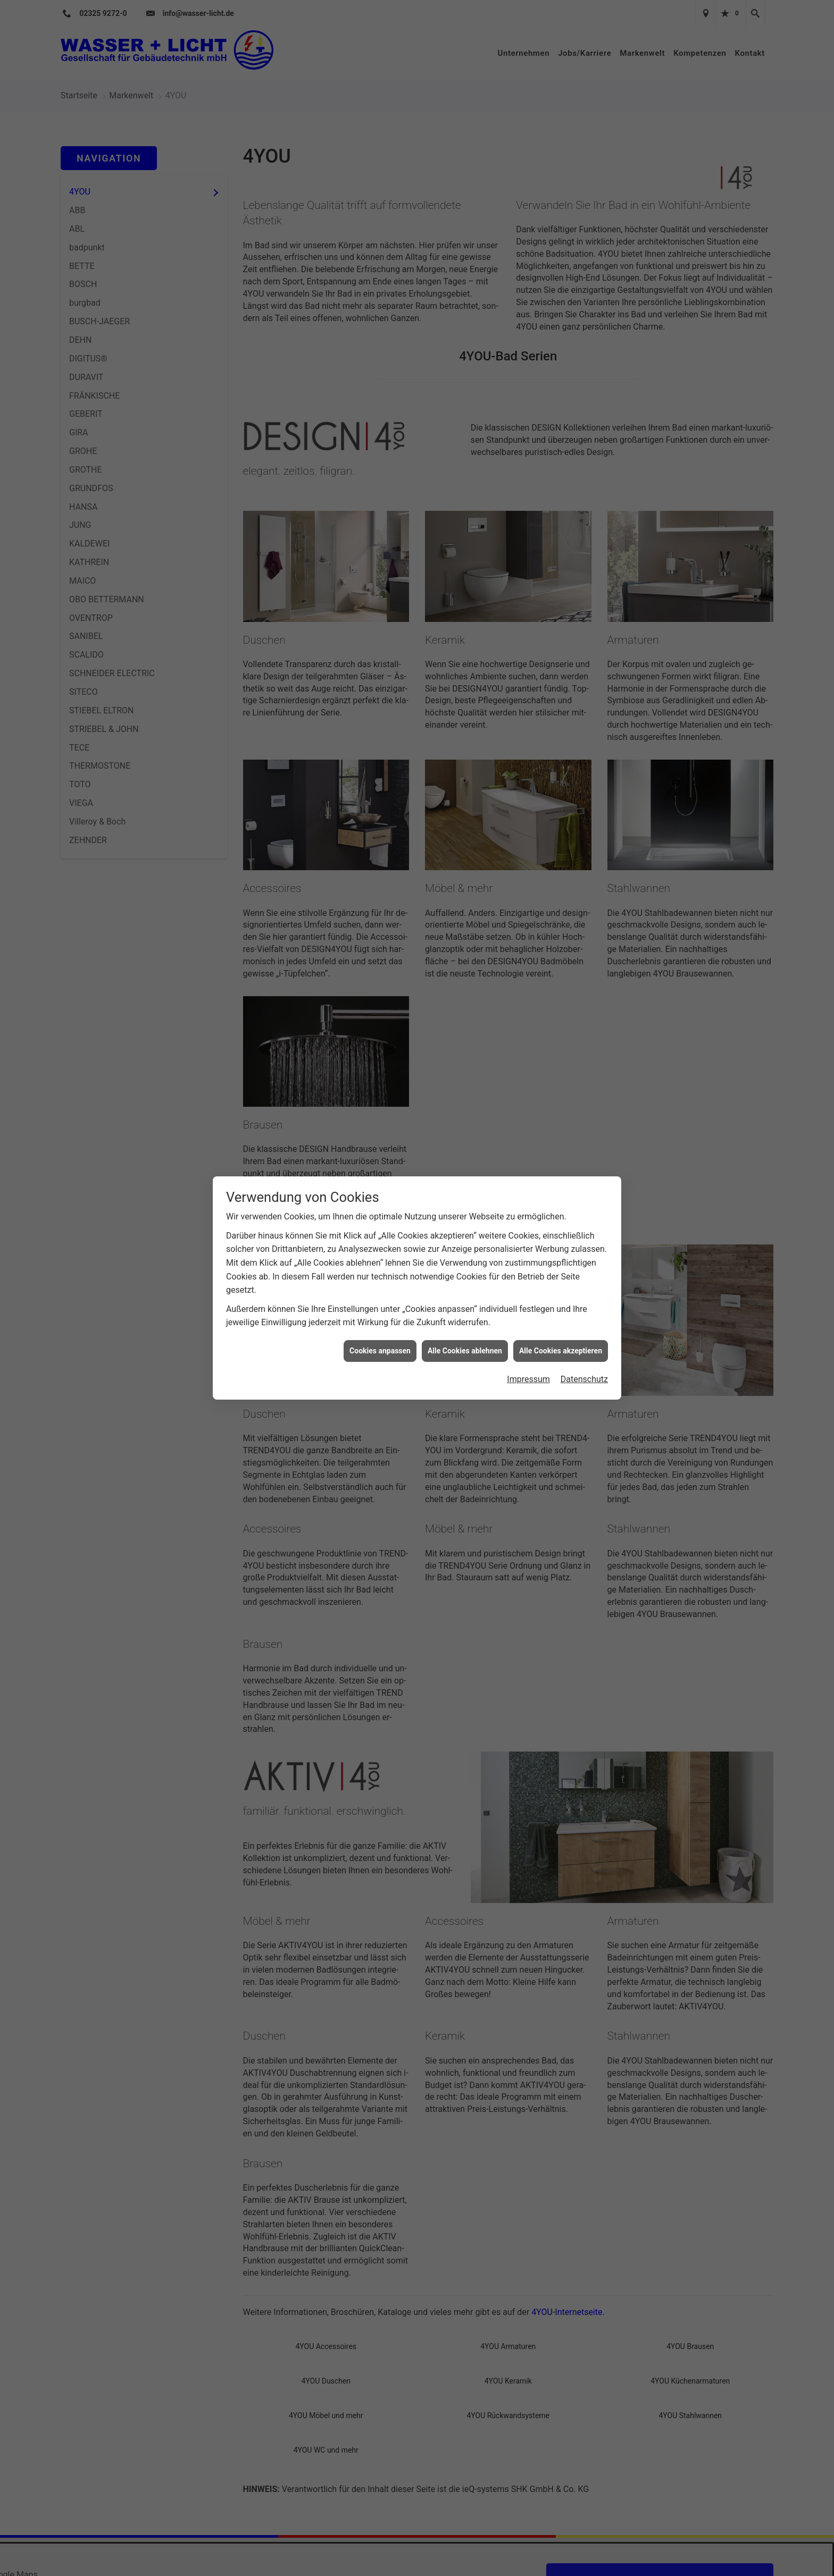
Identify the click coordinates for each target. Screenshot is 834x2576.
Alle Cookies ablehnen (465, 1350)
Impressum (528, 1379)
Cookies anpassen (380, 1350)
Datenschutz (584, 1379)
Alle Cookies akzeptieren (560, 1350)
